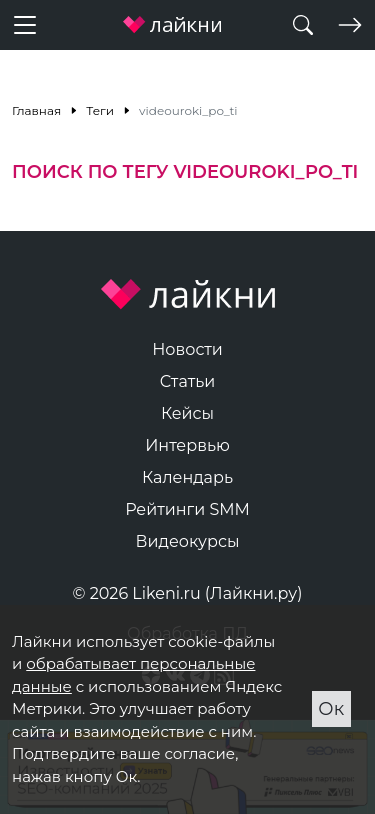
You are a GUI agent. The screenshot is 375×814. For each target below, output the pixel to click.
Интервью (187, 445)
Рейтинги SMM (187, 509)
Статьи (188, 381)
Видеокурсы (188, 541)
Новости (187, 349)
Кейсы (187, 413)
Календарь (187, 477)
